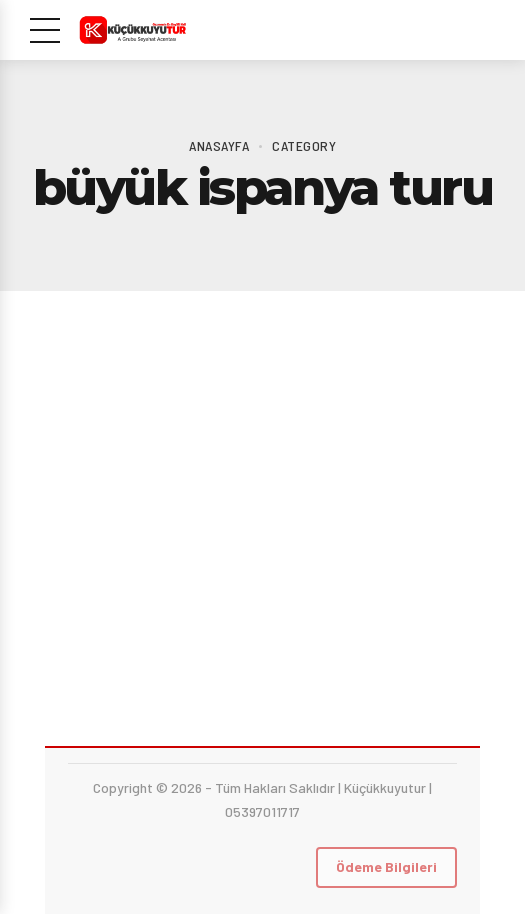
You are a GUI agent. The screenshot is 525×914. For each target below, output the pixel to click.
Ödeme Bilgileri (386, 866)
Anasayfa (219, 145)
